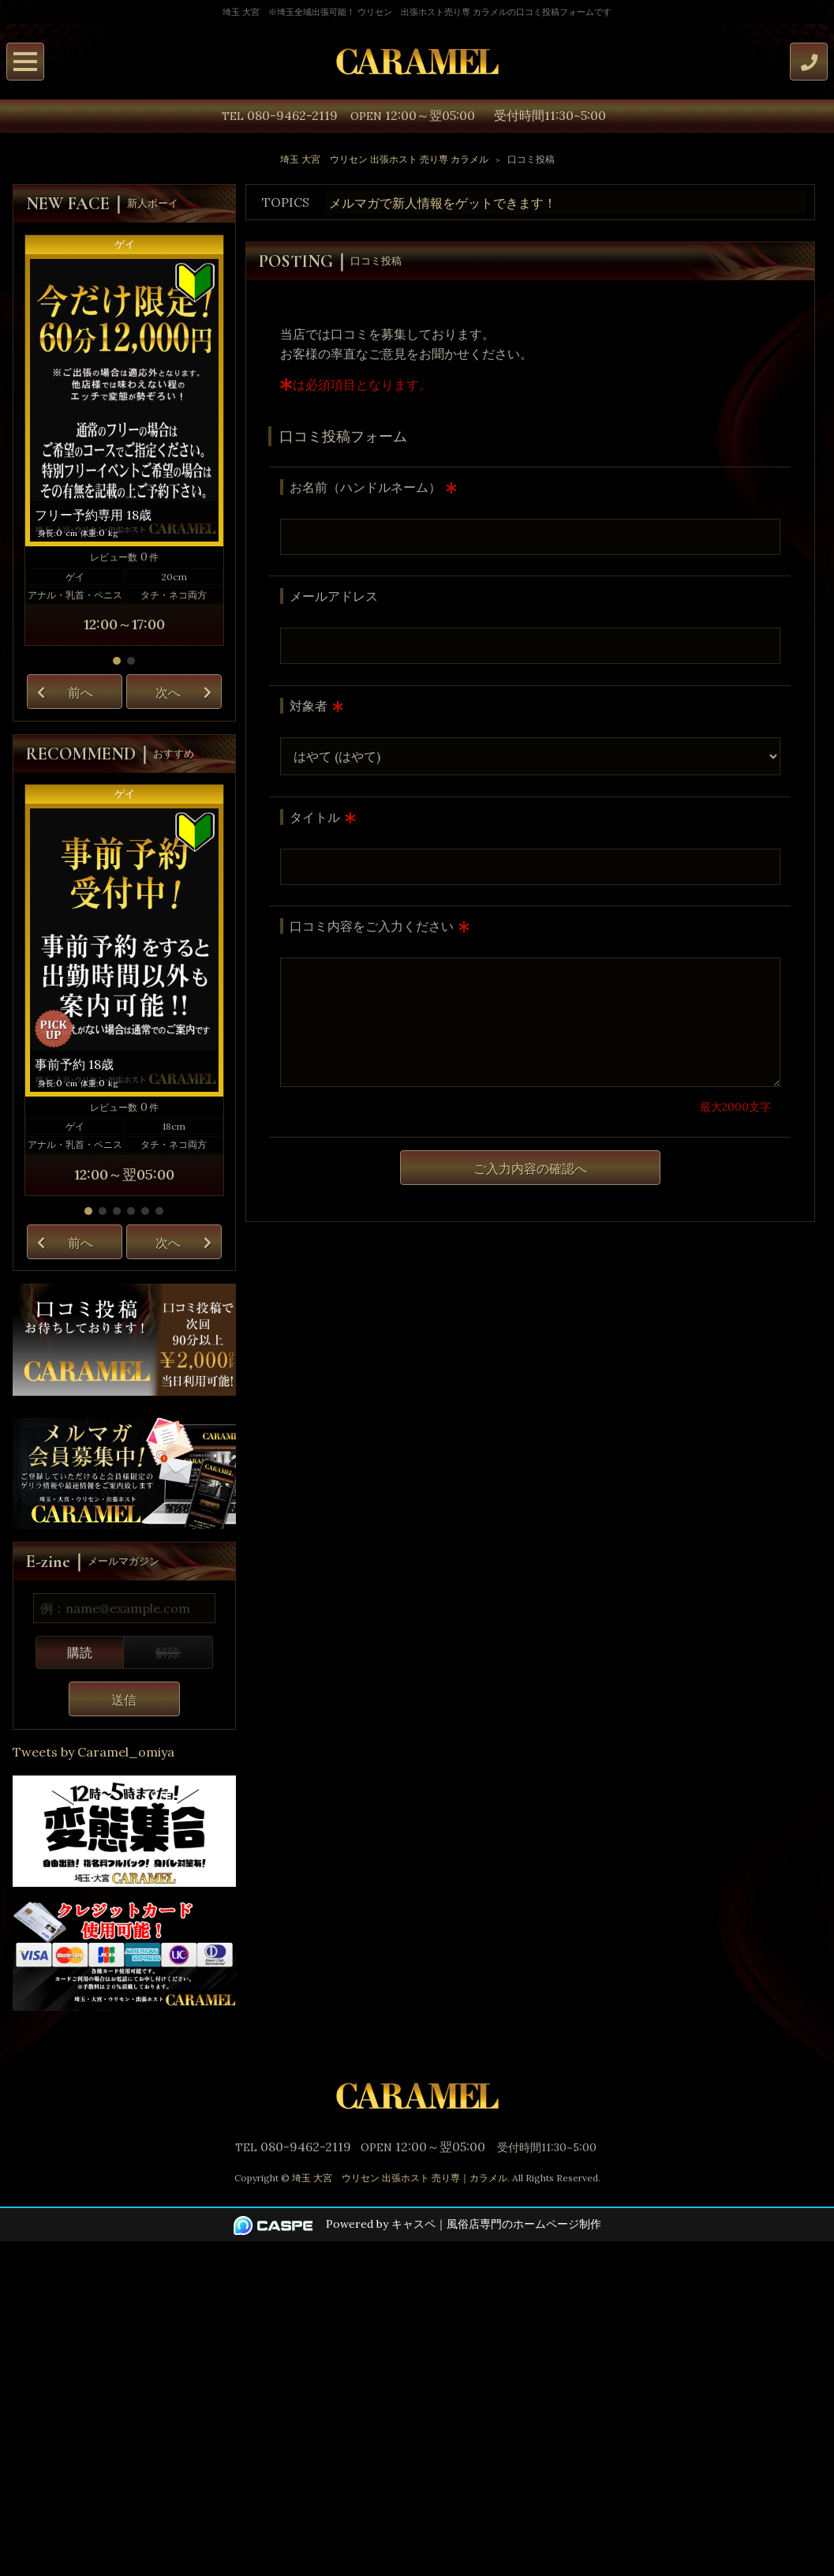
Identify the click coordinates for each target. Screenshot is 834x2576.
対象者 (308, 706)
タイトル (315, 817)
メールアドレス (334, 596)
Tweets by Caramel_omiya (93, 1752)
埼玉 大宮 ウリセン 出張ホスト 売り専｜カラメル (399, 2178)
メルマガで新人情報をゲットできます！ (442, 203)
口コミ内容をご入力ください (372, 926)
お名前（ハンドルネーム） (365, 487)
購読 (79, 1652)
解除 (168, 1652)
